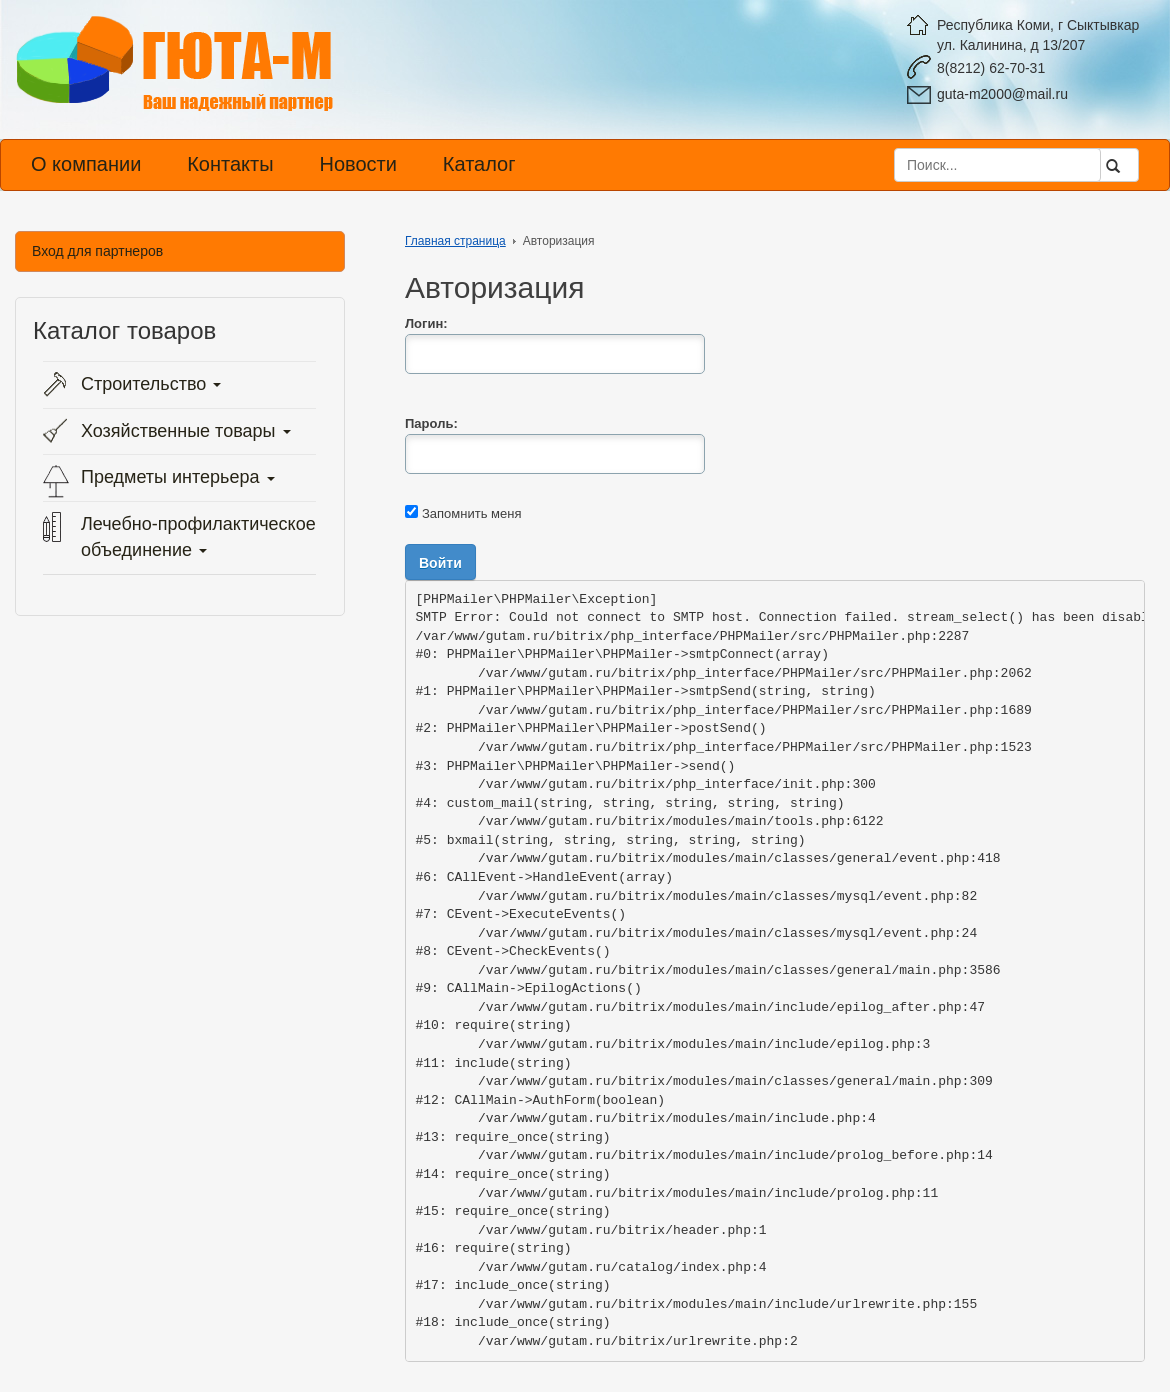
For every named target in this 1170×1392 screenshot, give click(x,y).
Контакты (230, 164)
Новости (357, 164)
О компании (86, 164)
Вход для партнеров (97, 251)
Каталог (479, 164)
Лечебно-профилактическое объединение (198, 537)
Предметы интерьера (178, 477)
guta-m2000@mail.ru (1002, 94)
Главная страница (455, 241)
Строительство (151, 384)
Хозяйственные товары (186, 431)
